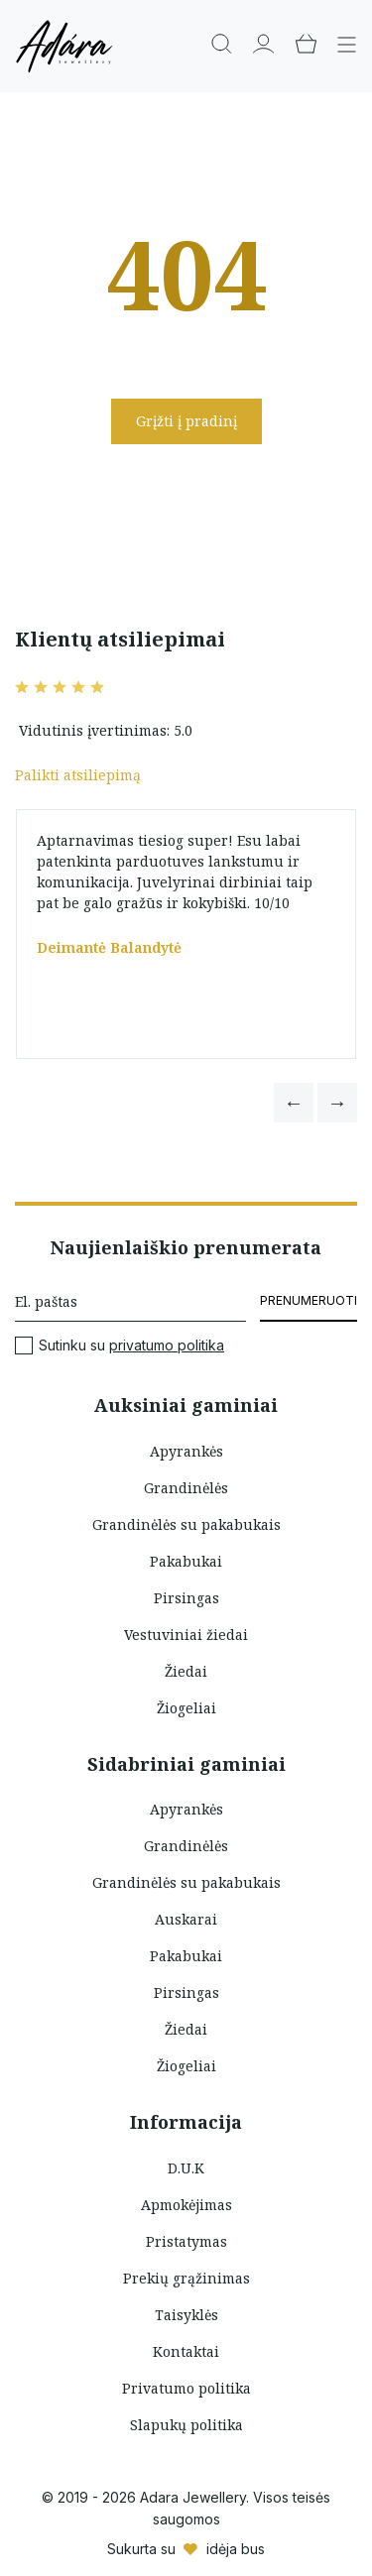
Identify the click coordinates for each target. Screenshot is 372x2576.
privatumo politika (166, 1345)
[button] (293, 1102)
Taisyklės (186, 2314)
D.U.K (186, 2168)
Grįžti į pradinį (186, 420)
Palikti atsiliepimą (78, 774)
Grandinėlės (186, 1487)
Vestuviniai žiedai (186, 1634)
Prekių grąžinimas (186, 2278)
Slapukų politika (186, 2424)
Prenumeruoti (308, 1300)
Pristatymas (186, 2241)
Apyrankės (186, 1451)
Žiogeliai (186, 1707)
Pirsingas (186, 1597)
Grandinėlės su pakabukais (186, 1524)
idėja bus (235, 2548)
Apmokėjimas (186, 2204)
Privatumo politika (186, 2388)
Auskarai (186, 1919)
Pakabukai (186, 1561)
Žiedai (186, 1671)
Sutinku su (119, 1345)
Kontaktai (186, 2351)
